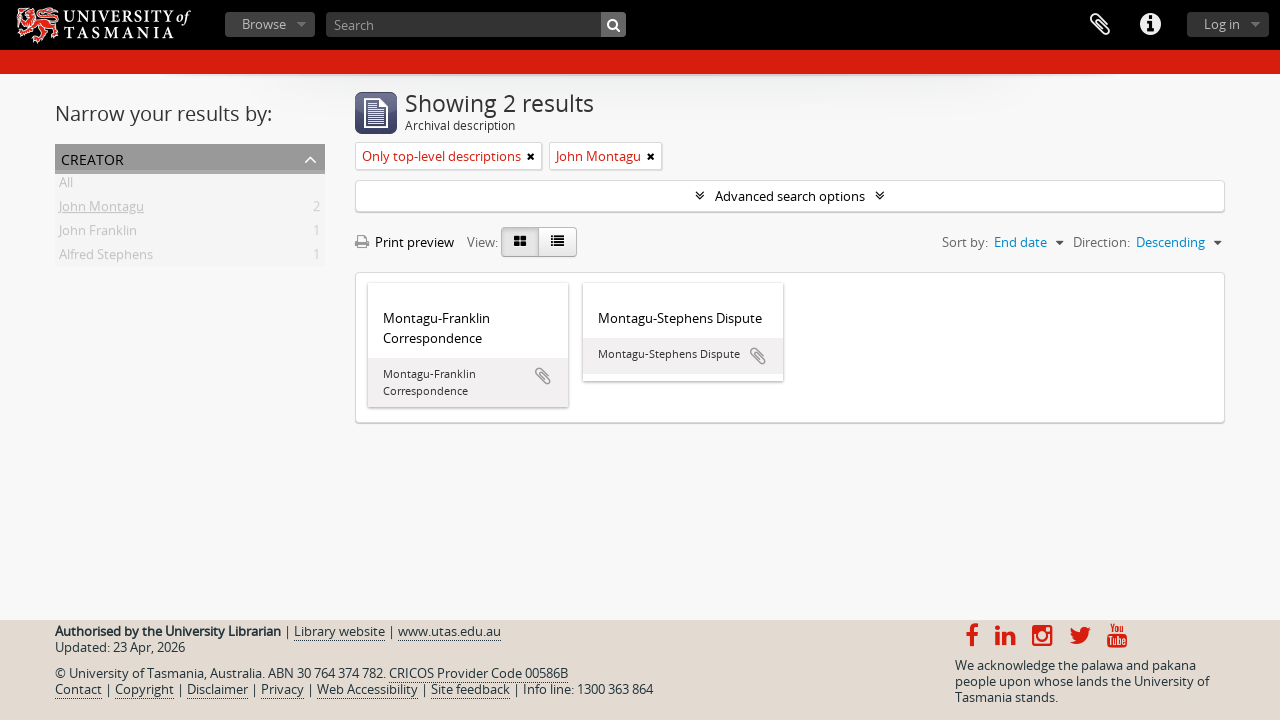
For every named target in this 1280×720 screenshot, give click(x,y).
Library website (339, 631)
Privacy (282, 689)
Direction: (1101, 242)
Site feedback (470, 689)
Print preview (404, 242)
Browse (264, 24)
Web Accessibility (367, 689)
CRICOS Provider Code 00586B (478, 673)
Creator (92, 157)
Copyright (144, 689)
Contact (78, 689)
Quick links (1150, 25)
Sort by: (965, 242)
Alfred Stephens (106, 258)
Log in (1222, 24)
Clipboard (1100, 25)
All (66, 186)
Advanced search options (790, 196)
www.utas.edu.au (449, 631)
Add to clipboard (543, 376)
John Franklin (98, 234)
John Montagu (101, 210)
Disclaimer (217, 689)
